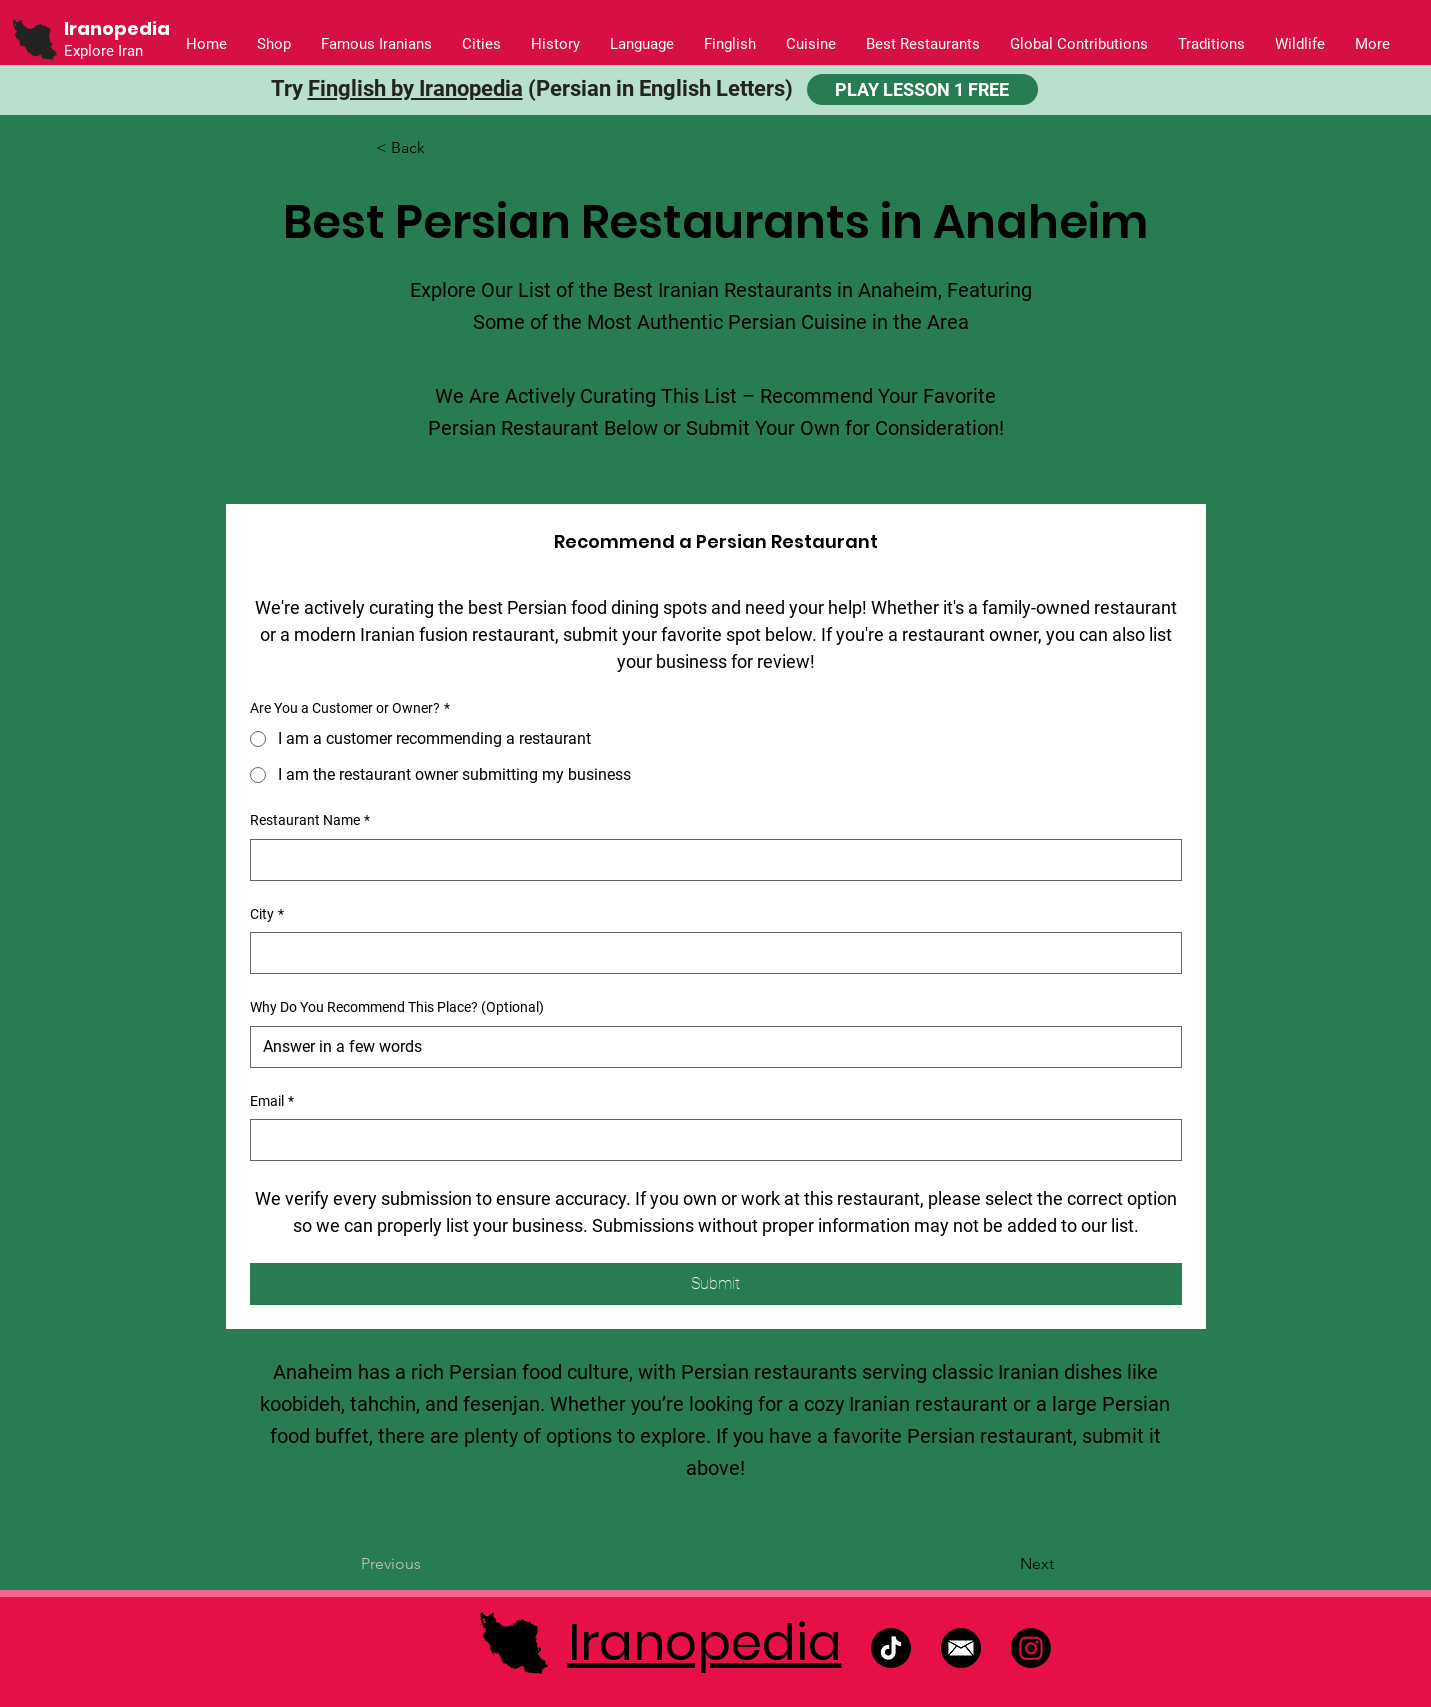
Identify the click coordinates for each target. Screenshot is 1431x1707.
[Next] (1004, 1565)
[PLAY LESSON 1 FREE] (922, 89)
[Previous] (427, 1565)
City (267, 915)
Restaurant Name (310, 821)
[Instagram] (1031, 1648)
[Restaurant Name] (710, 860)
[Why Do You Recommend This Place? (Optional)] (710, 1047)
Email (272, 1102)
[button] (555, 44)
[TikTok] (891, 1648)
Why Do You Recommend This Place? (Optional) (397, 1007)
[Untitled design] (961, 1648)
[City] (710, 953)
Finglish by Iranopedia (415, 88)
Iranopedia (705, 1643)
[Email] (710, 1140)
